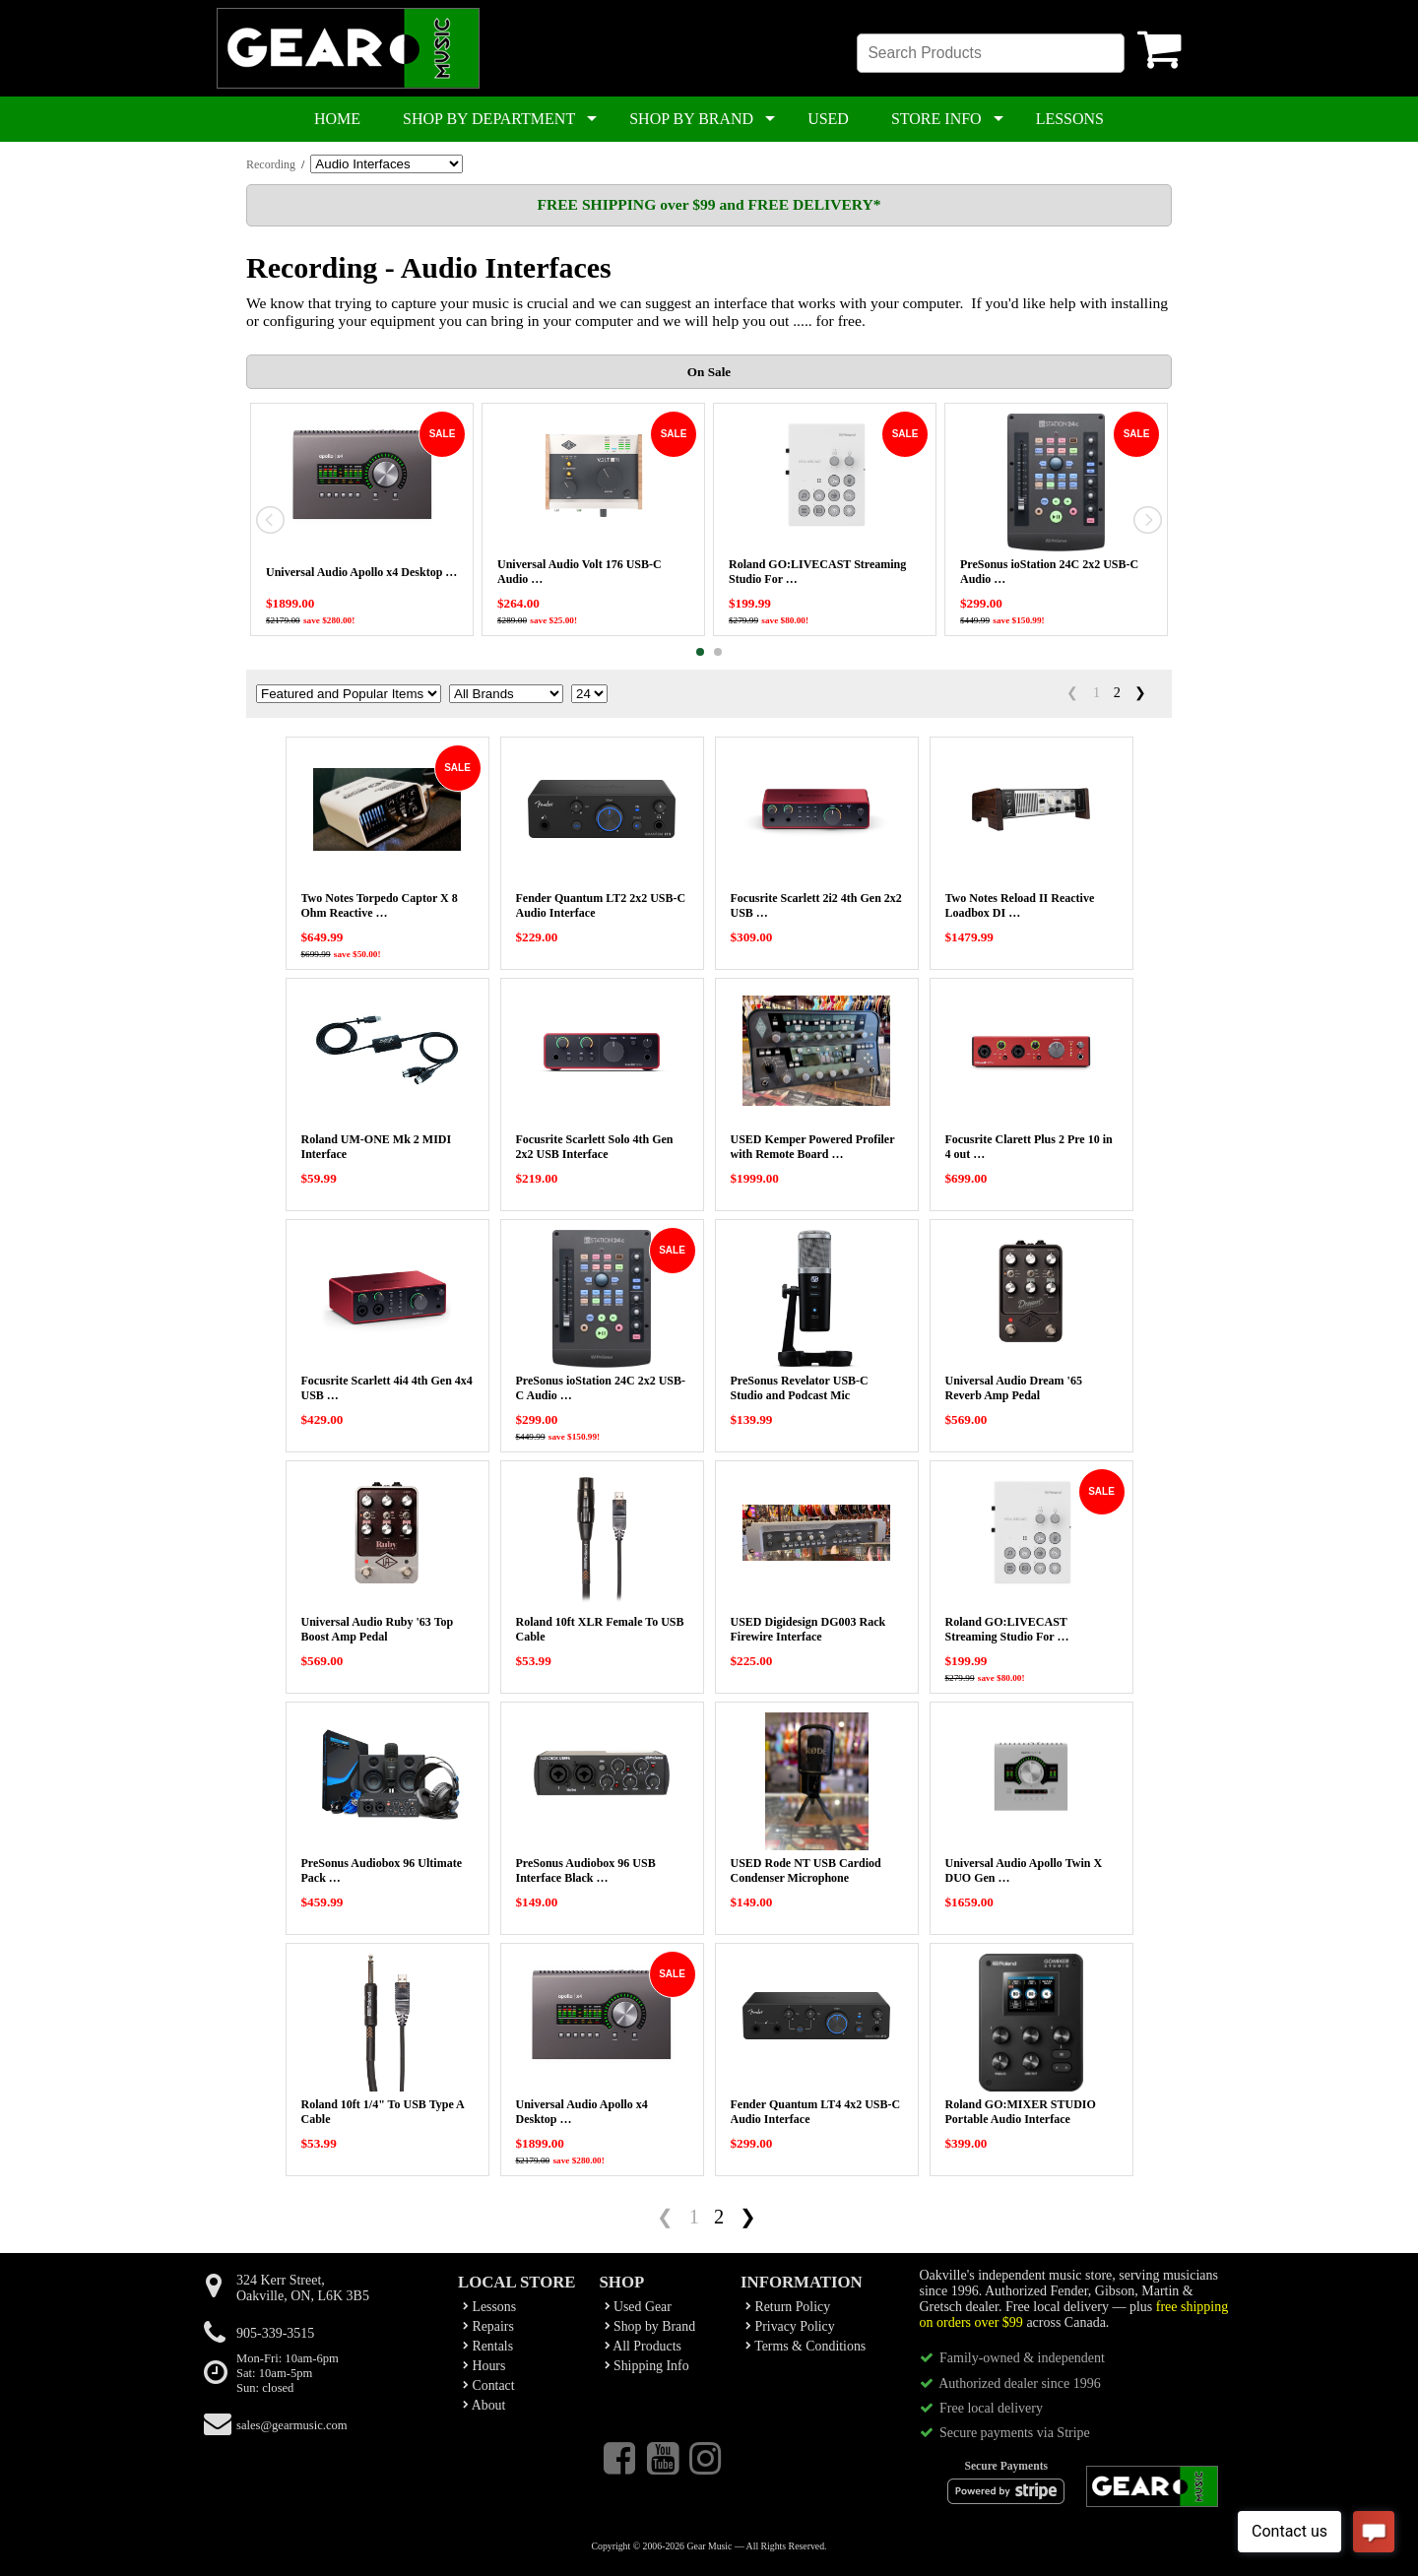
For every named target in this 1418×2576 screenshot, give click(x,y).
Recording (270, 164)
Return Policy (787, 2306)
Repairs (488, 2326)
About (484, 2405)
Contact (489, 2385)
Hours (484, 2365)
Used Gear (638, 2306)
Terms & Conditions (805, 2346)
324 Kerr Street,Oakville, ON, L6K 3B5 (302, 2288)
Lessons (489, 2306)
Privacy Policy (790, 2326)
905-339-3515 (275, 2333)
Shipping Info (647, 2365)
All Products (643, 2346)
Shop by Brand (650, 2326)
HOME (337, 118)
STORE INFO (936, 118)
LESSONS (1070, 118)
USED (828, 118)
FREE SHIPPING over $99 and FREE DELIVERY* (708, 204)
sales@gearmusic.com (292, 2425)
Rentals (488, 2346)
